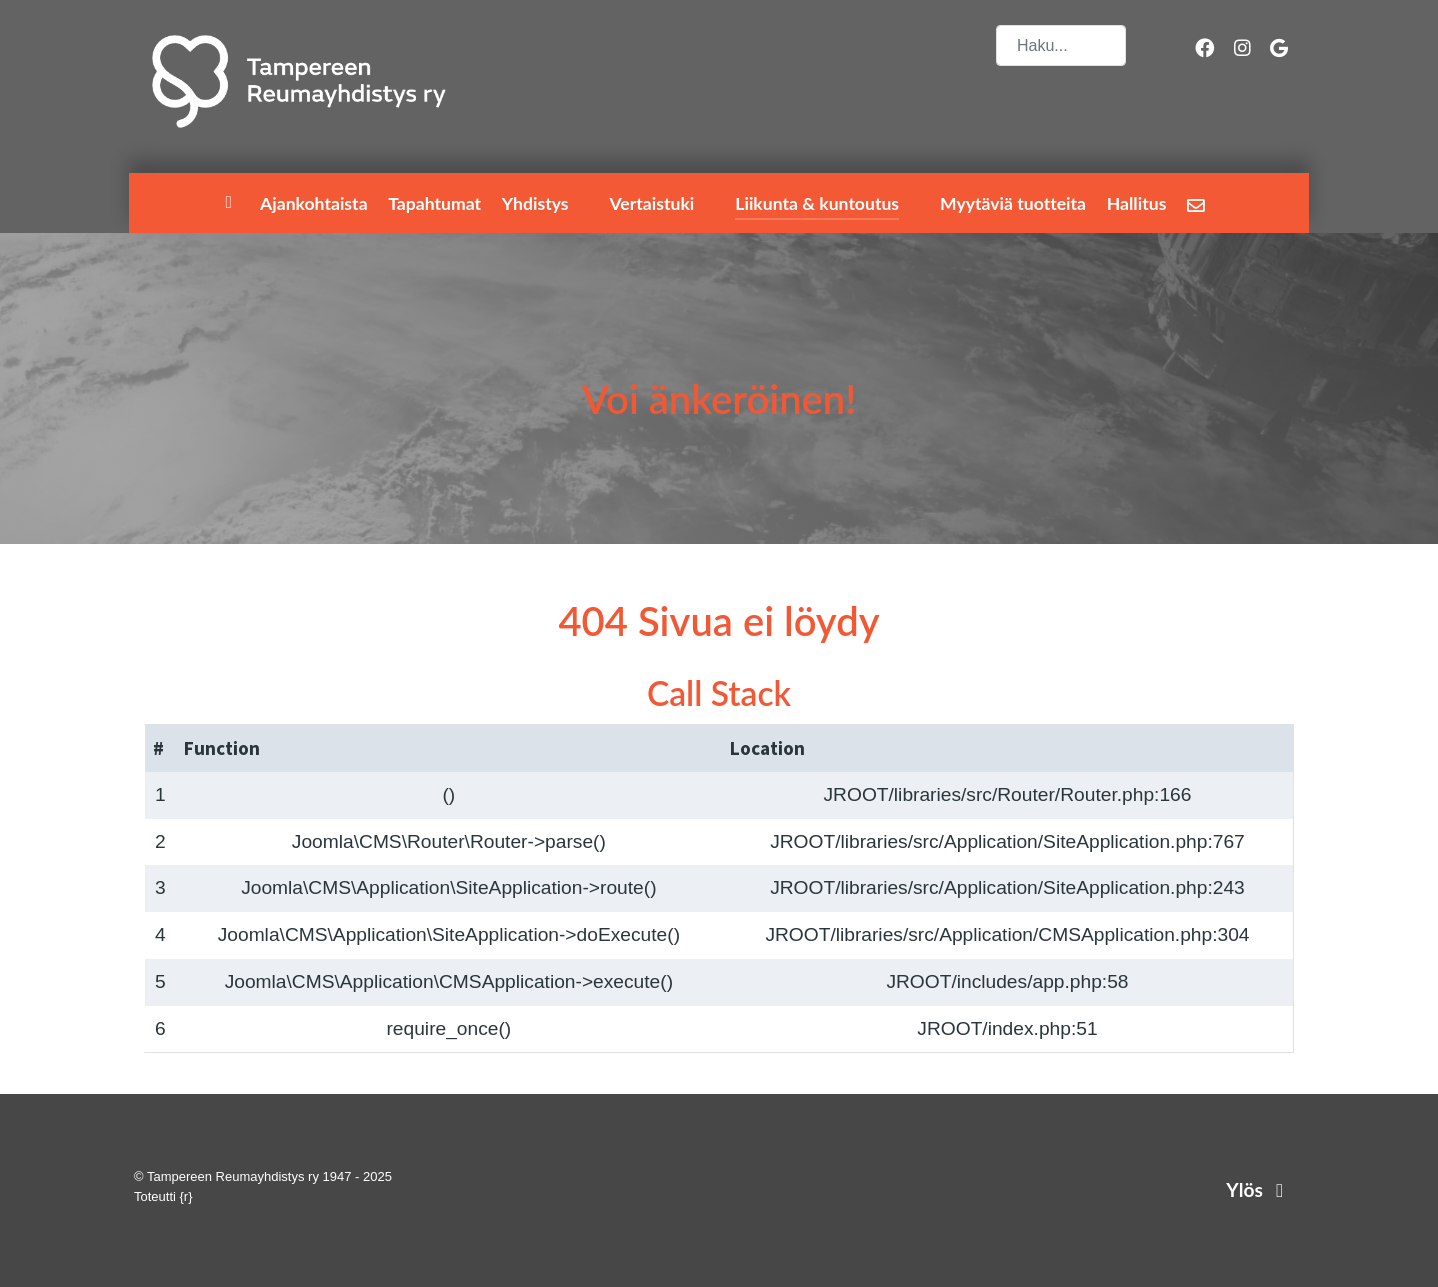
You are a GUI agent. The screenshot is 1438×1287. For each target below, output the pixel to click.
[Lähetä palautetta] (1199, 204)
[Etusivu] (232, 203)
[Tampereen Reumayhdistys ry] (299, 81)
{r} (186, 1196)
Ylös (1258, 1189)
